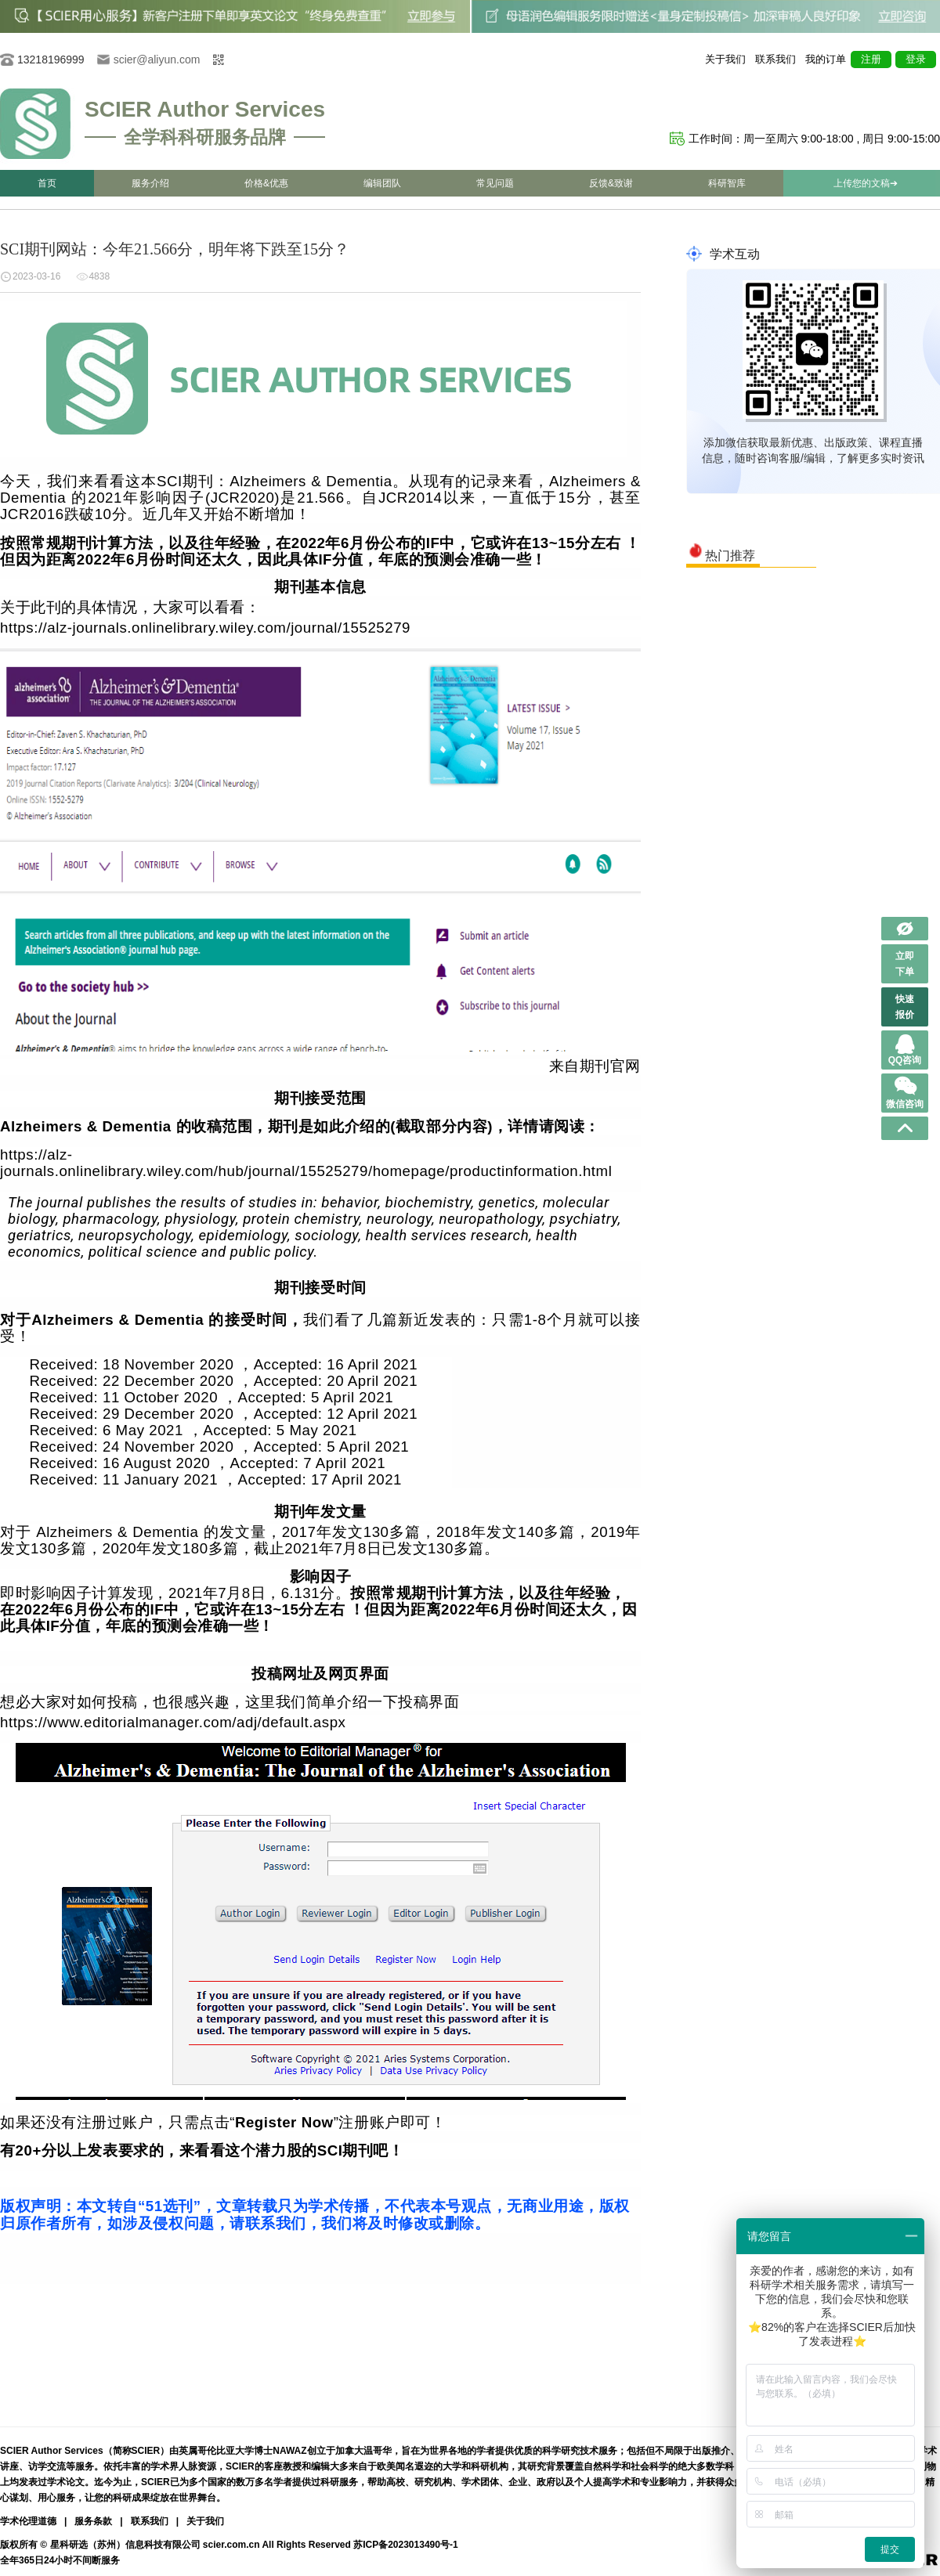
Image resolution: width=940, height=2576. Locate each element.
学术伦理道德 (28, 2521)
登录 (916, 59)
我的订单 (825, 59)
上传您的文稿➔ (865, 183)
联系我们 (775, 59)
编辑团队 (382, 183)
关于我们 (725, 59)
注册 (871, 59)
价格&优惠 (266, 183)
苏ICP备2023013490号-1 (405, 2544)
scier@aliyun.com (157, 59)
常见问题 (495, 183)
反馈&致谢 (611, 183)
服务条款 (93, 2521)
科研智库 (727, 183)
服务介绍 (150, 183)
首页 (47, 183)
